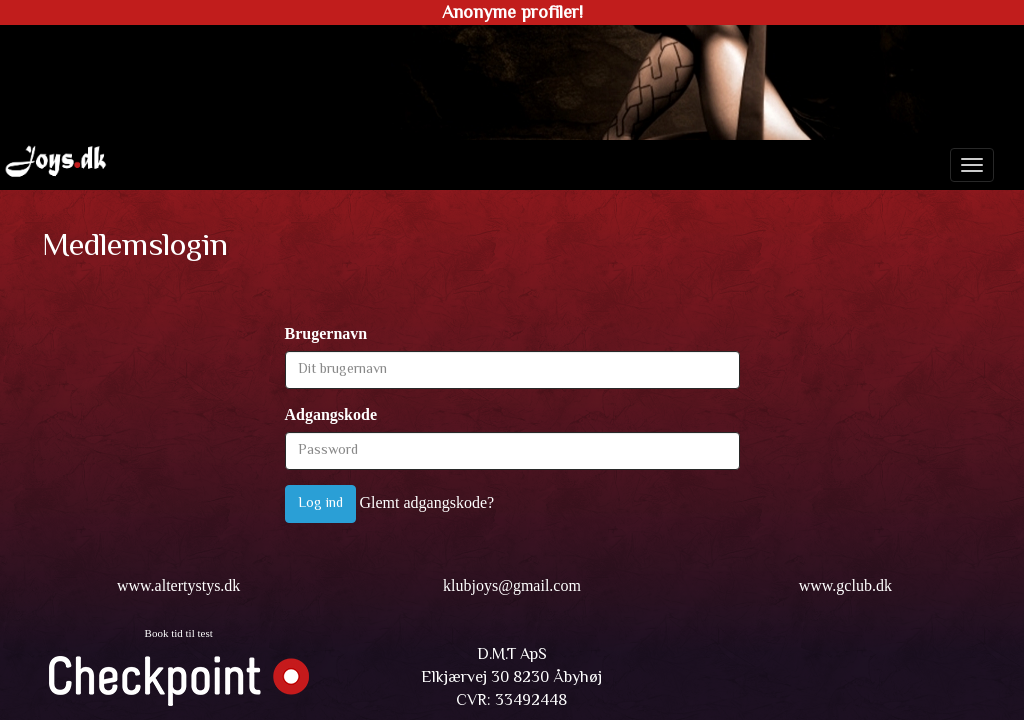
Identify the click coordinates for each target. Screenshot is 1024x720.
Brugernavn (326, 333)
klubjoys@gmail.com (512, 585)
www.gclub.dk (845, 585)
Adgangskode (331, 414)
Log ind (320, 504)
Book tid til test (179, 633)
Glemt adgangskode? (427, 502)
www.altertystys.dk (178, 585)
